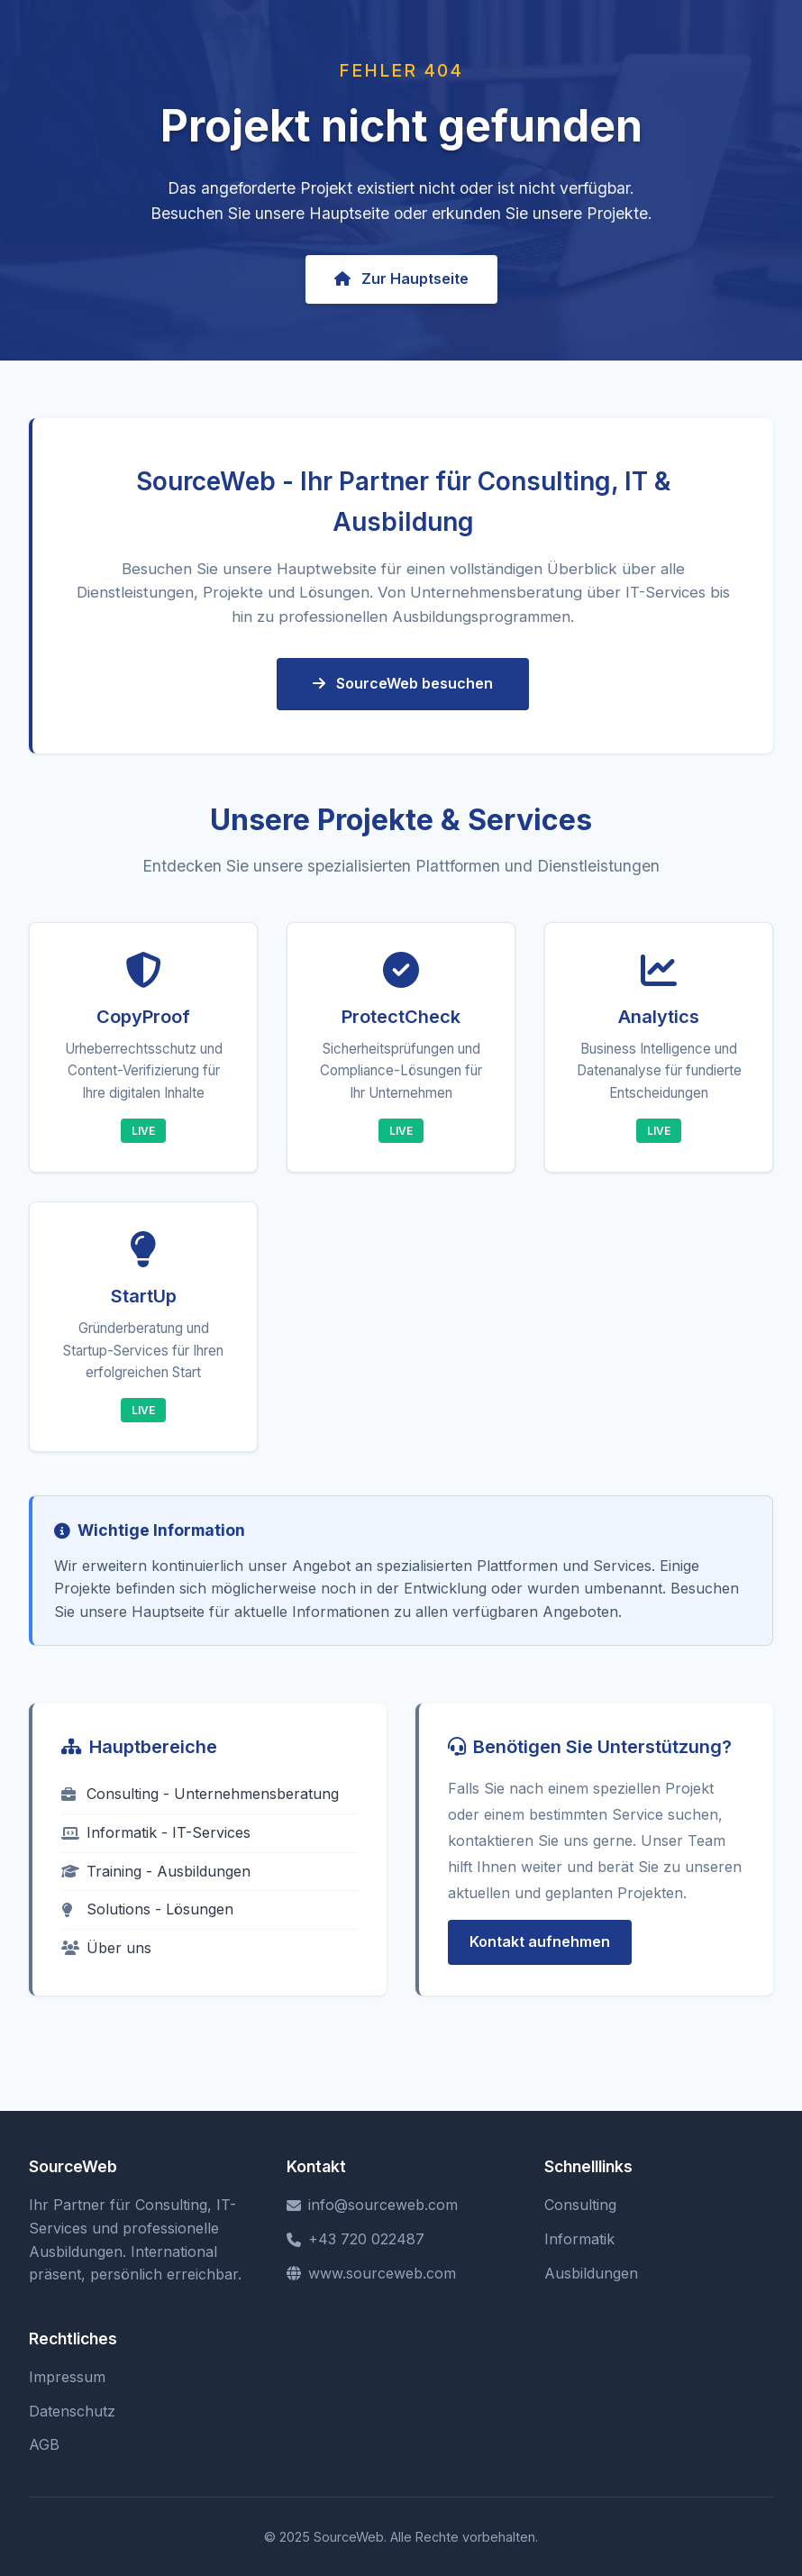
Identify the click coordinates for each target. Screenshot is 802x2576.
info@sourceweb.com (372, 2205)
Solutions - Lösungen (147, 1909)
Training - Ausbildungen (156, 1871)
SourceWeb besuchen (403, 683)
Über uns (106, 1948)
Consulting (580, 2205)
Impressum (67, 2377)
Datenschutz (72, 2411)
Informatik (579, 2239)
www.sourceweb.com (371, 2273)
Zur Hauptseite (401, 278)
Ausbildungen (591, 2273)
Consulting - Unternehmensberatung (200, 1794)
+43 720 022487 (355, 2239)
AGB (44, 2444)
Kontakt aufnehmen (539, 1941)
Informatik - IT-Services (156, 1832)
